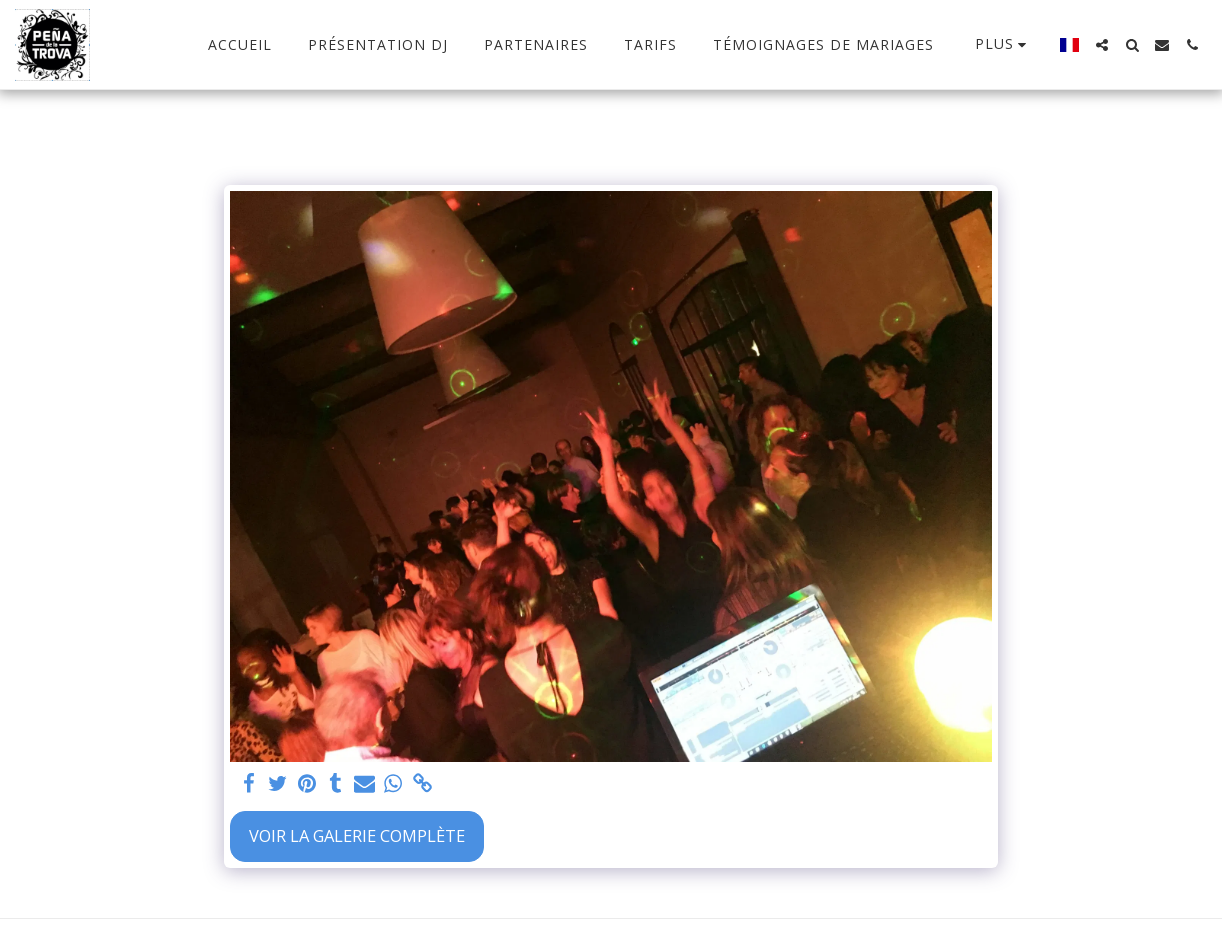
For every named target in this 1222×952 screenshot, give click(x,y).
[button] (1102, 45)
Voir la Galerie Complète (357, 835)
